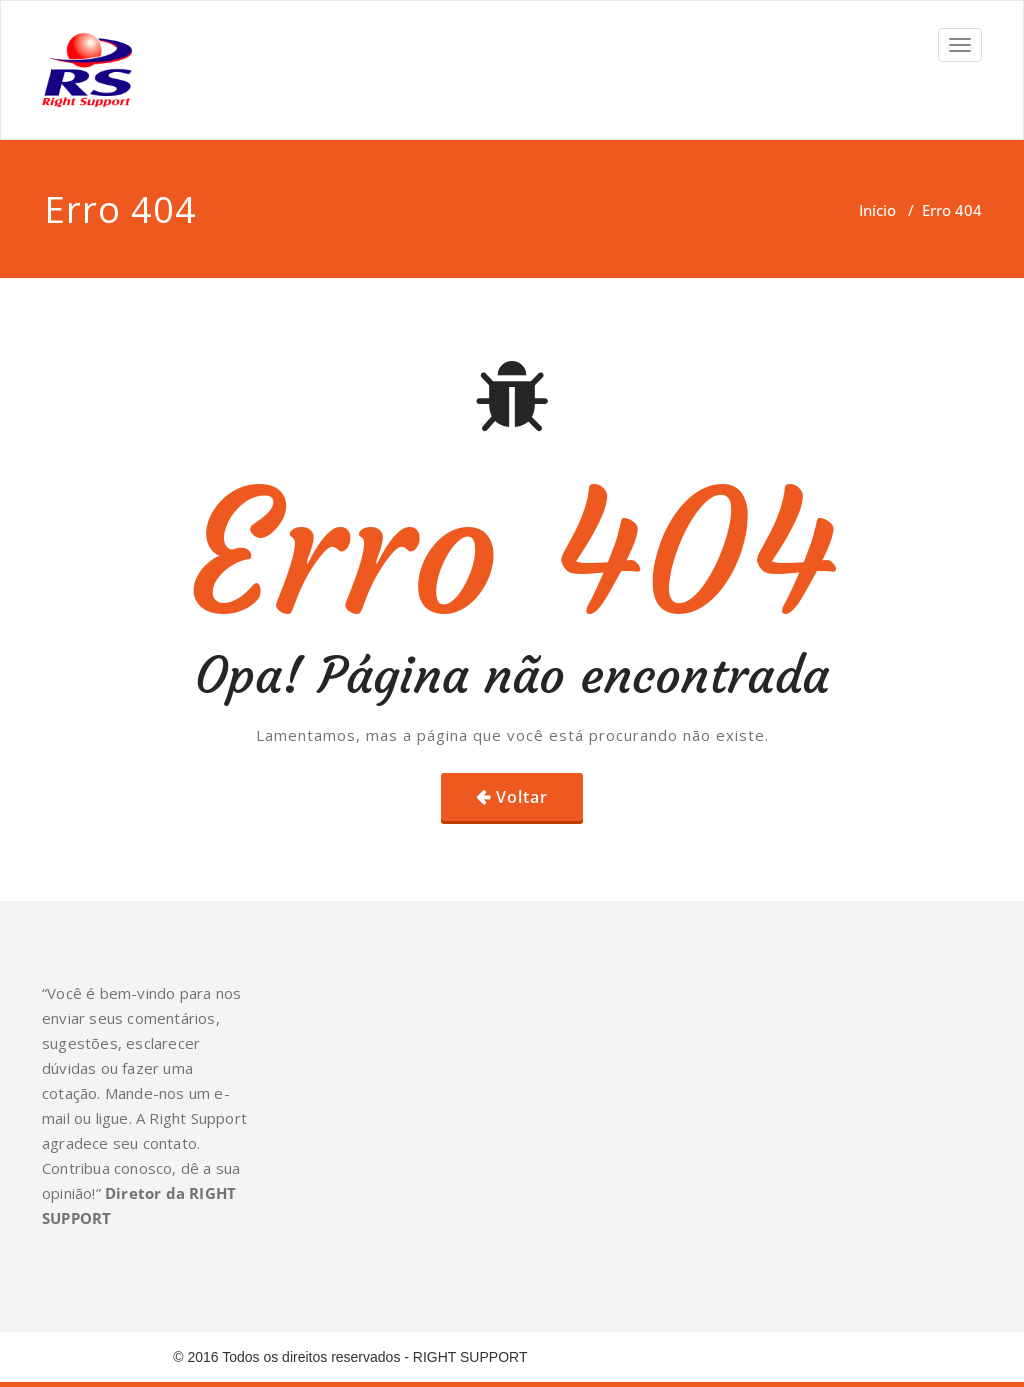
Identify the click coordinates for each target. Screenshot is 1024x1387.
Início (877, 210)
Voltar (522, 797)
